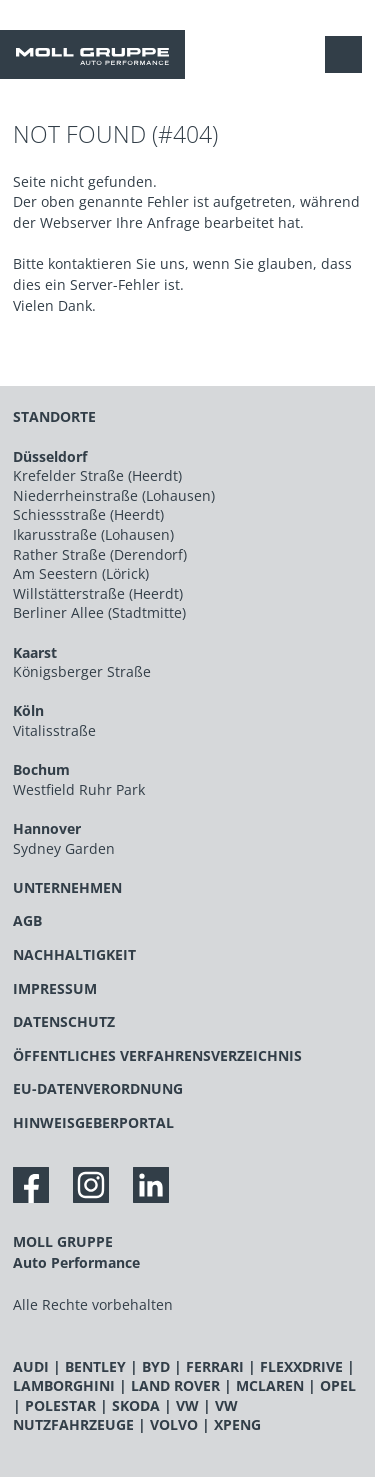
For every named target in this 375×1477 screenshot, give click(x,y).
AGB (27, 920)
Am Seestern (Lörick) (81, 573)
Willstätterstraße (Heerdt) (98, 593)
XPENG (237, 1424)
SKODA (136, 1405)
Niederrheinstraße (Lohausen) (114, 495)
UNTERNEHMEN (67, 887)
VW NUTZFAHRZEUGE (125, 1415)
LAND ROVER (175, 1385)
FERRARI (215, 1366)
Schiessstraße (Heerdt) (88, 514)
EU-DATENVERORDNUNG (98, 1088)
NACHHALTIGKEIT (74, 954)
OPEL (338, 1385)
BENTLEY (95, 1366)
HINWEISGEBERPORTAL (93, 1122)
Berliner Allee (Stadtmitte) (99, 612)
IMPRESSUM (55, 988)
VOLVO (174, 1424)
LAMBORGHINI (64, 1385)
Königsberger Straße (82, 671)
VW (187, 1405)
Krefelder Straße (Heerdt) (97, 475)
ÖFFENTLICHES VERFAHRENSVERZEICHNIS (157, 1055)
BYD (156, 1366)
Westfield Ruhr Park (79, 789)
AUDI (31, 1366)
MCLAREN (270, 1385)
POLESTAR (60, 1405)
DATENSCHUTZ (64, 1021)
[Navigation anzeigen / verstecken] (348, 54)
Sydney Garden (64, 848)
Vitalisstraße (54, 730)
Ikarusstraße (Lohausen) (93, 534)
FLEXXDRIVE (301, 1366)
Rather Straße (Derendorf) (100, 554)
